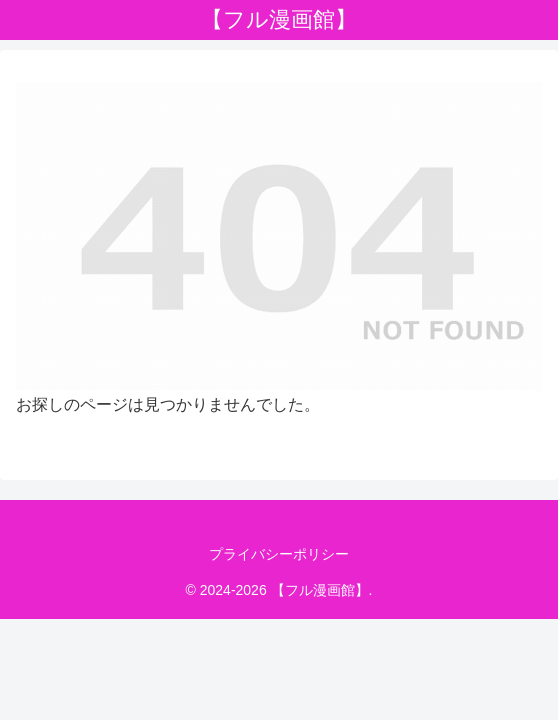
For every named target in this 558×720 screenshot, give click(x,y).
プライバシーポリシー (279, 554)
